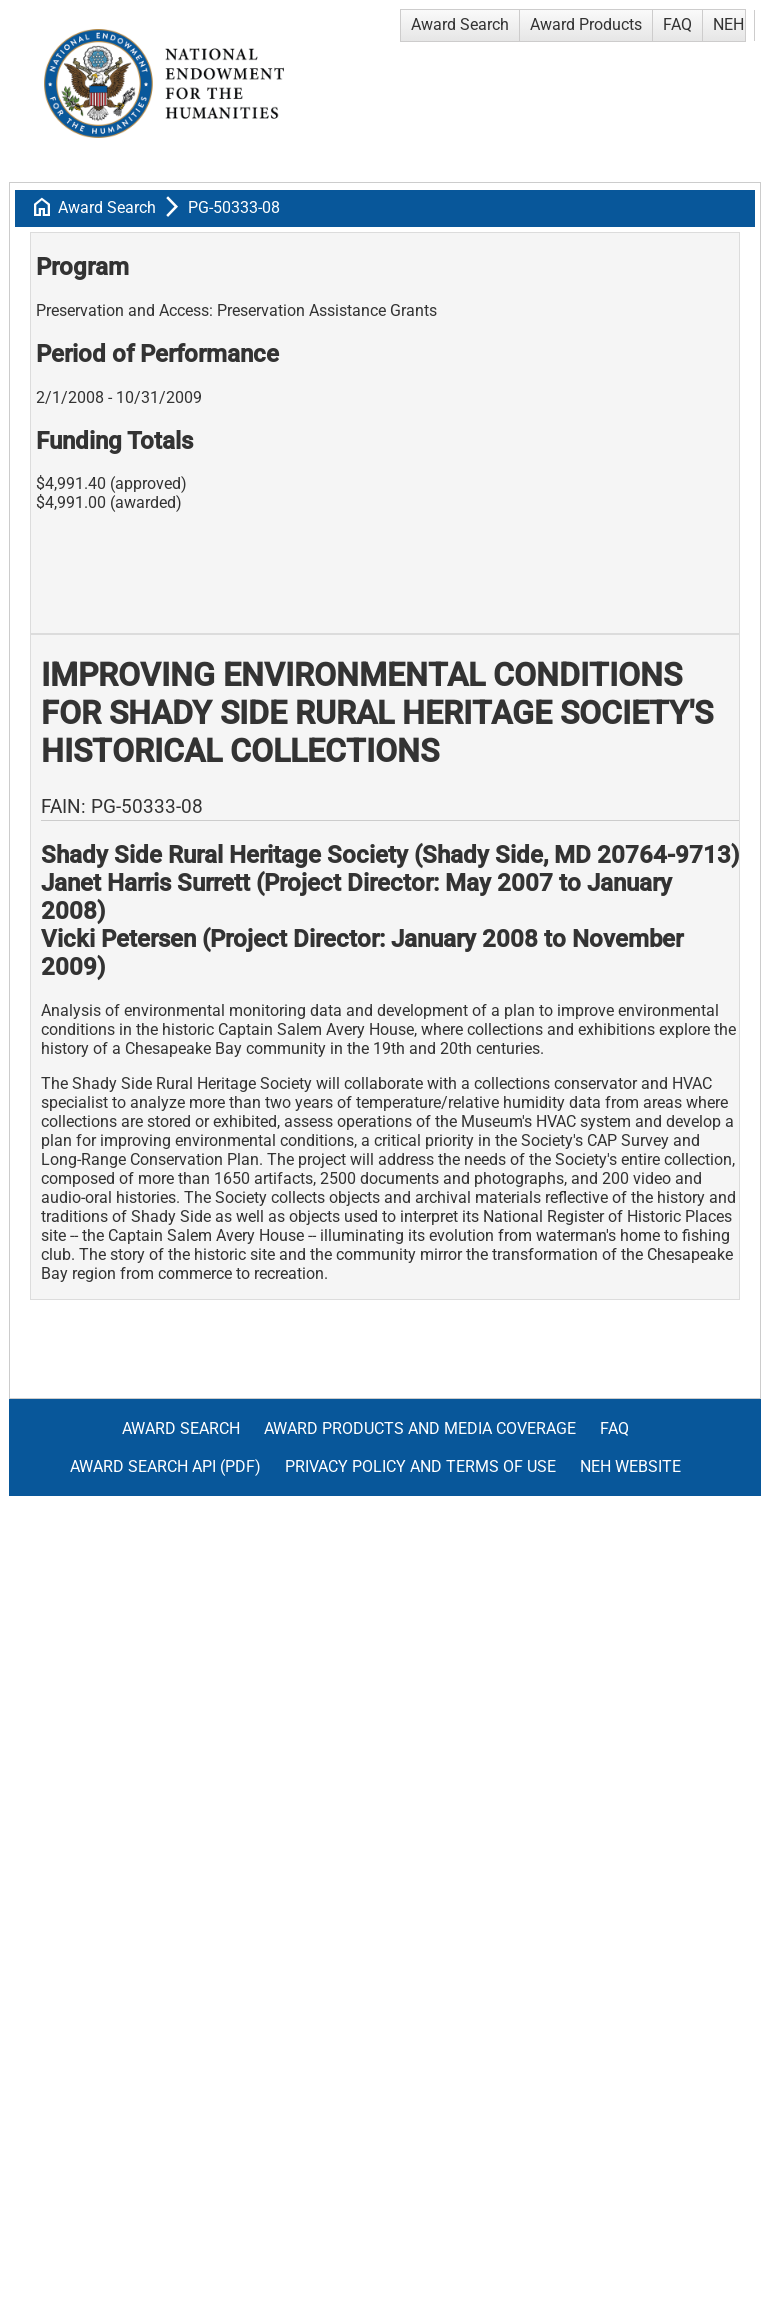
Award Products (586, 24)
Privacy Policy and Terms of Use (420, 1466)
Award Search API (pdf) (165, 1466)
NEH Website (630, 1466)
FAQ (677, 24)
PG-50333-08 (234, 207)
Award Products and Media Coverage (420, 1428)
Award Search (460, 24)
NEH (728, 24)
